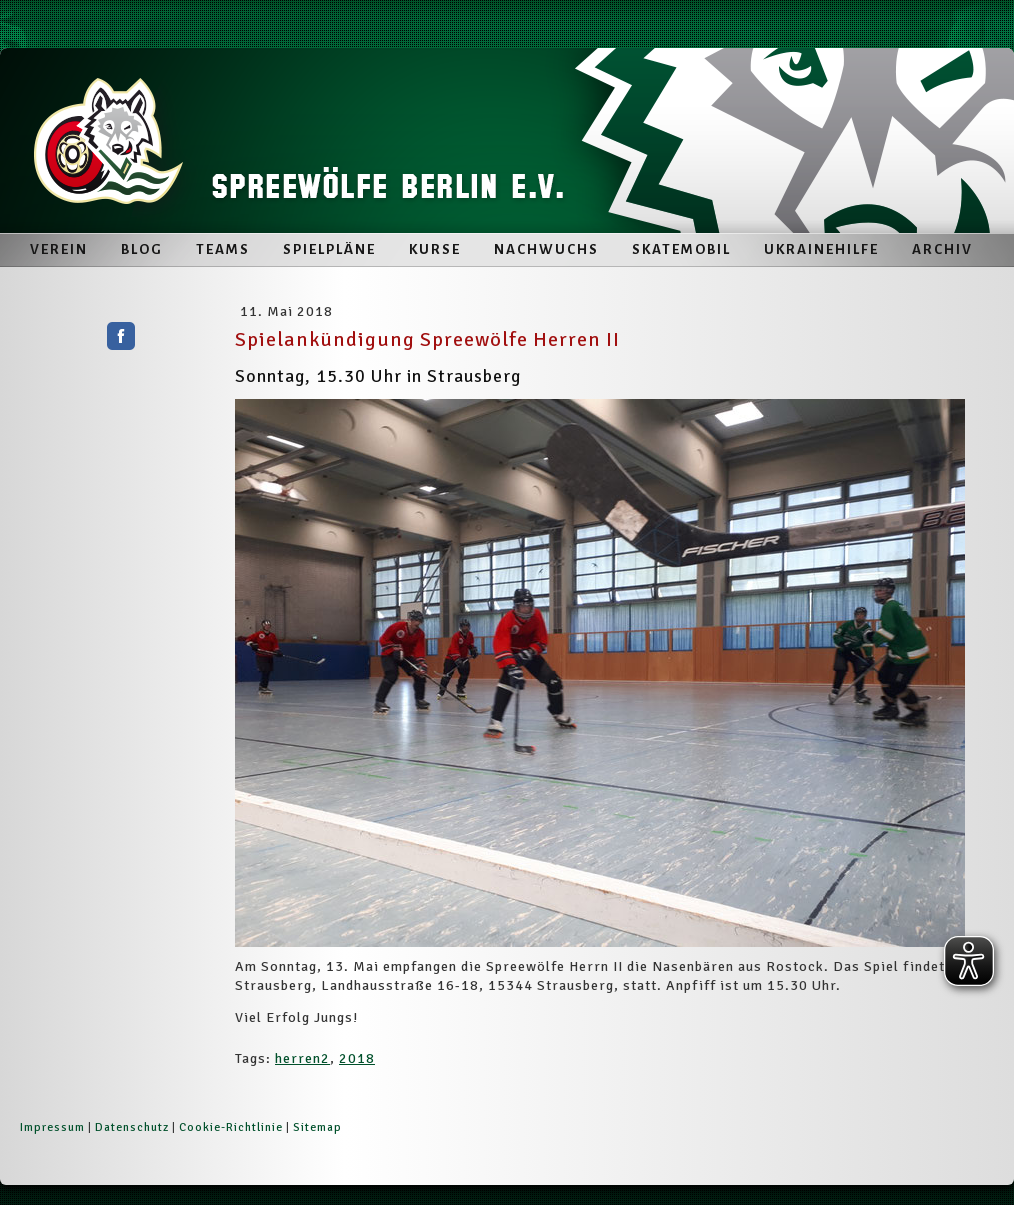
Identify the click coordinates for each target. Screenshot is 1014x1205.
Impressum (52, 1127)
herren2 (302, 1058)
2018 (357, 1058)
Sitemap (317, 1127)
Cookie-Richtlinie (231, 1127)
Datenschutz (132, 1127)
